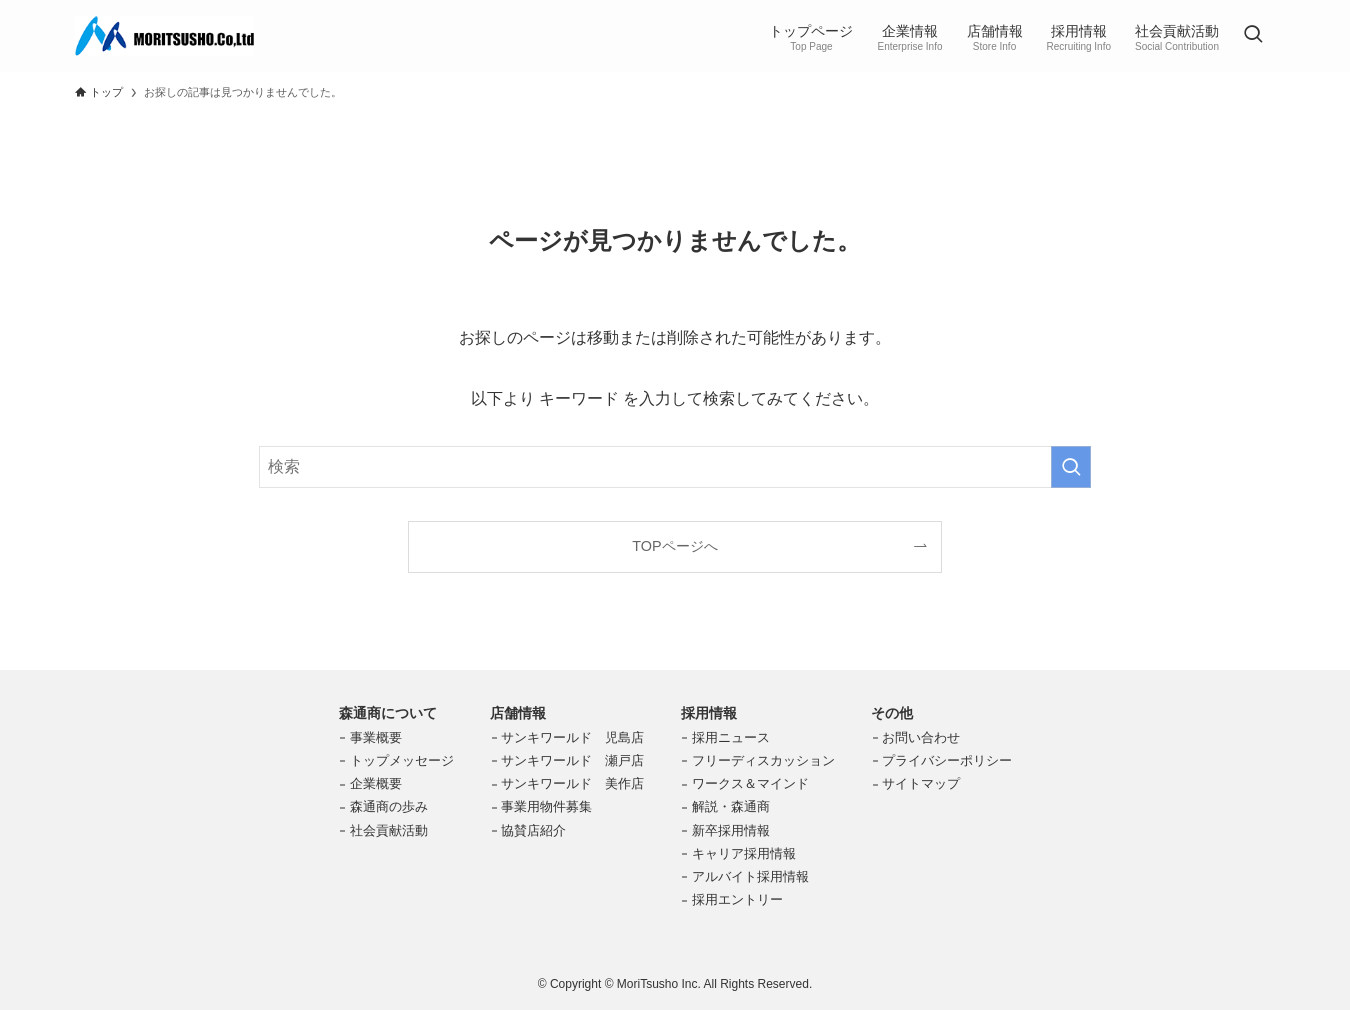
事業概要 (376, 737)
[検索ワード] (675, 467)
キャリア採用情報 (744, 853)
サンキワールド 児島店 (572, 737)
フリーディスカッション (763, 760)
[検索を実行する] (1071, 467)
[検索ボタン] (1253, 36)
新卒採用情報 (731, 830)
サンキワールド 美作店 (572, 783)
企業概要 (376, 783)
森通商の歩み (389, 806)
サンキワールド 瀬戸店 (572, 760)
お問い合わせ (921, 737)
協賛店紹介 (533, 830)
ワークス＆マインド (750, 783)
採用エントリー (737, 899)
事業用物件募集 (546, 806)
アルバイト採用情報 (750, 876)
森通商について (388, 713)
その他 (892, 713)
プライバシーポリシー (947, 760)
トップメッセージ (402, 760)
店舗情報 (518, 713)
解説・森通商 (731, 806)
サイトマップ (921, 783)
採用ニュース (731, 737)
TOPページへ (674, 546)
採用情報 (709, 713)
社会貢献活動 (389, 830)
